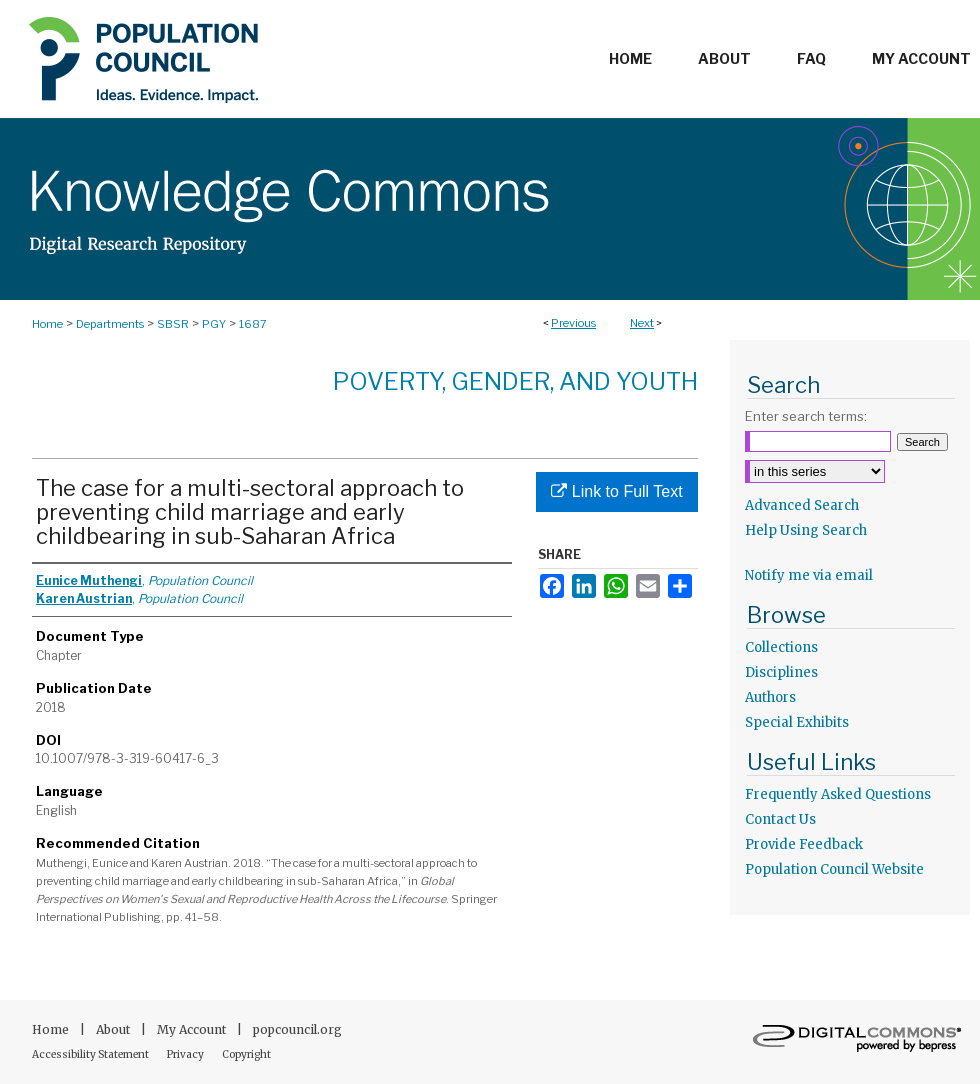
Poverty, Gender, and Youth (515, 381)
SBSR (173, 324)
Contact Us (780, 819)
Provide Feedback (804, 844)
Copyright (246, 1054)
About (114, 1029)
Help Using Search (806, 530)
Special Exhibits (797, 722)
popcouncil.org (297, 1029)
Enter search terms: (806, 416)
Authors (770, 697)
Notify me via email (809, 575)
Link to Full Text (616, 491)
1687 (253, 324)
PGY (214, 324)
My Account (193, 1029)
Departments (110, 324)
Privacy (186, 1054)
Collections (781, 647)
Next (642, 323)
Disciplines (781, 672)
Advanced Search (802, 505)
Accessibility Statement (91, 1054)
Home (47, 324)
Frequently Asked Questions (838, 794)
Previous (573, 323)
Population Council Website (834, 869)
